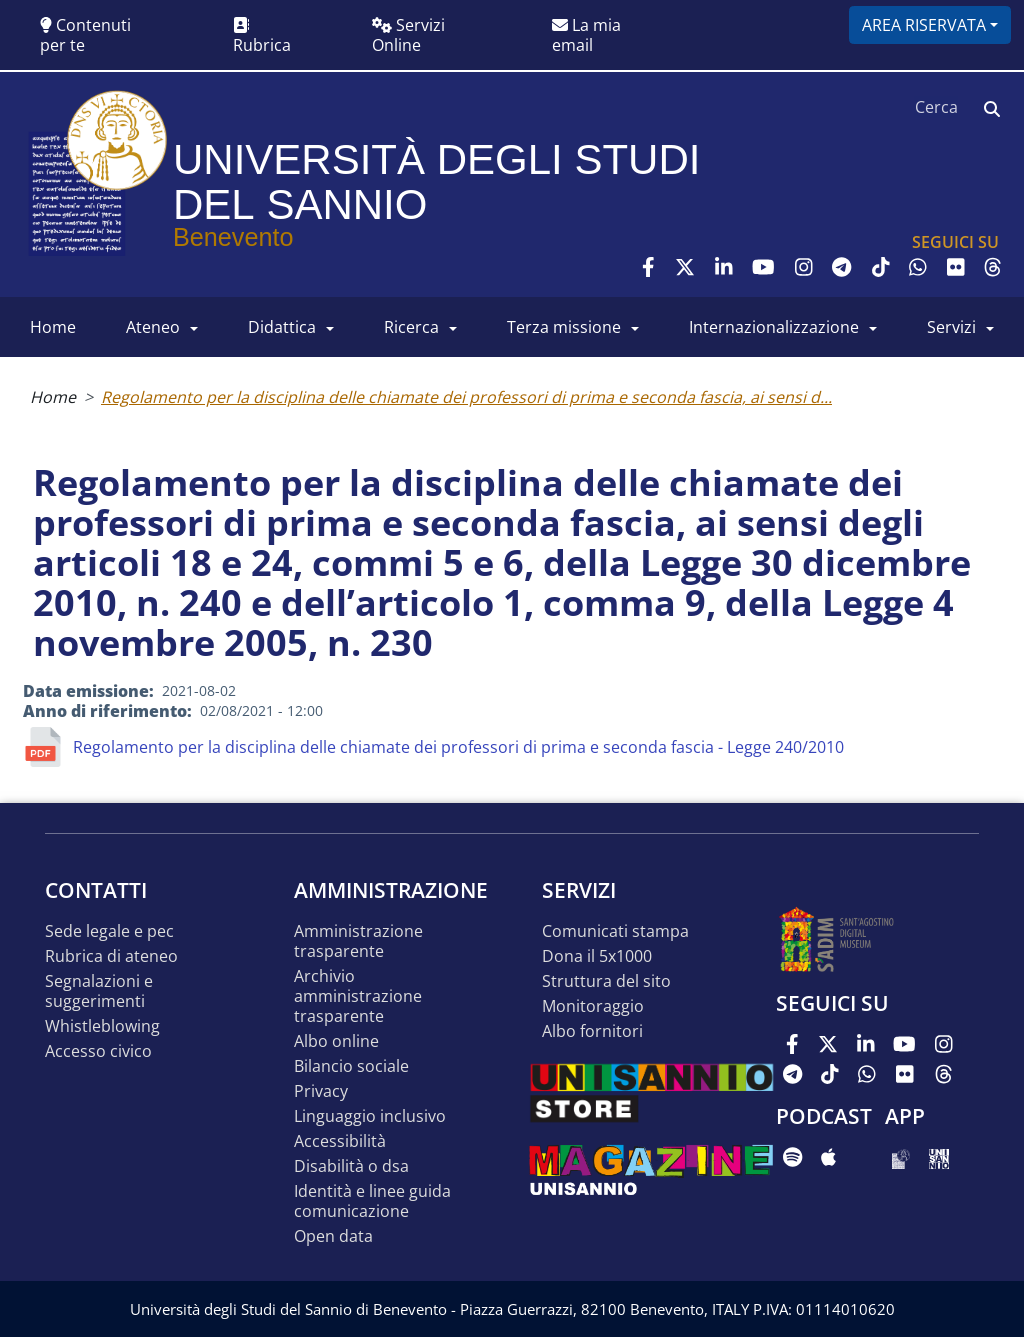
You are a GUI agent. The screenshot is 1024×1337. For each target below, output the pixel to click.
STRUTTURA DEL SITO (606, 981)
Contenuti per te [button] (85, 35)
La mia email (586, 35)
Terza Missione (564, 327)
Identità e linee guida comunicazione (372, 1201)
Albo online (336, 1041)
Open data (333, 1236)
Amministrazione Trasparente (358, 941)
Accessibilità (340, 1141)
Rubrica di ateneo (111, 956)
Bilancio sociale (351, 1066)
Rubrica (262, 36)
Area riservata (924, 25)
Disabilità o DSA (351, 1166)
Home (53, 397)
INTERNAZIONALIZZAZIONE (774, 327)
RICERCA (411, 327)
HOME (53, 327)
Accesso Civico (98, 1051)
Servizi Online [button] (408, 35)
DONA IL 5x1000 (597, 956)
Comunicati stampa (615, 931)
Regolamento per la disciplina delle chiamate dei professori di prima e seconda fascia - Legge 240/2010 (458, 747)
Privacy (321, 1091)
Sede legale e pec (109, 931)
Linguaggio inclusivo (370, 1116)
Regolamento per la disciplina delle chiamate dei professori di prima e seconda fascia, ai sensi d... (466, 397)
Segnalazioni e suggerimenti (99, 991)
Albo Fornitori (592, 1031)
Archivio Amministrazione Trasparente (358, 996)
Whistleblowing (102, 1026)
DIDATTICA (282, 327)
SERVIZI (951, 327)
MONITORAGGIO (593, 1006)
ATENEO (153, 327)
